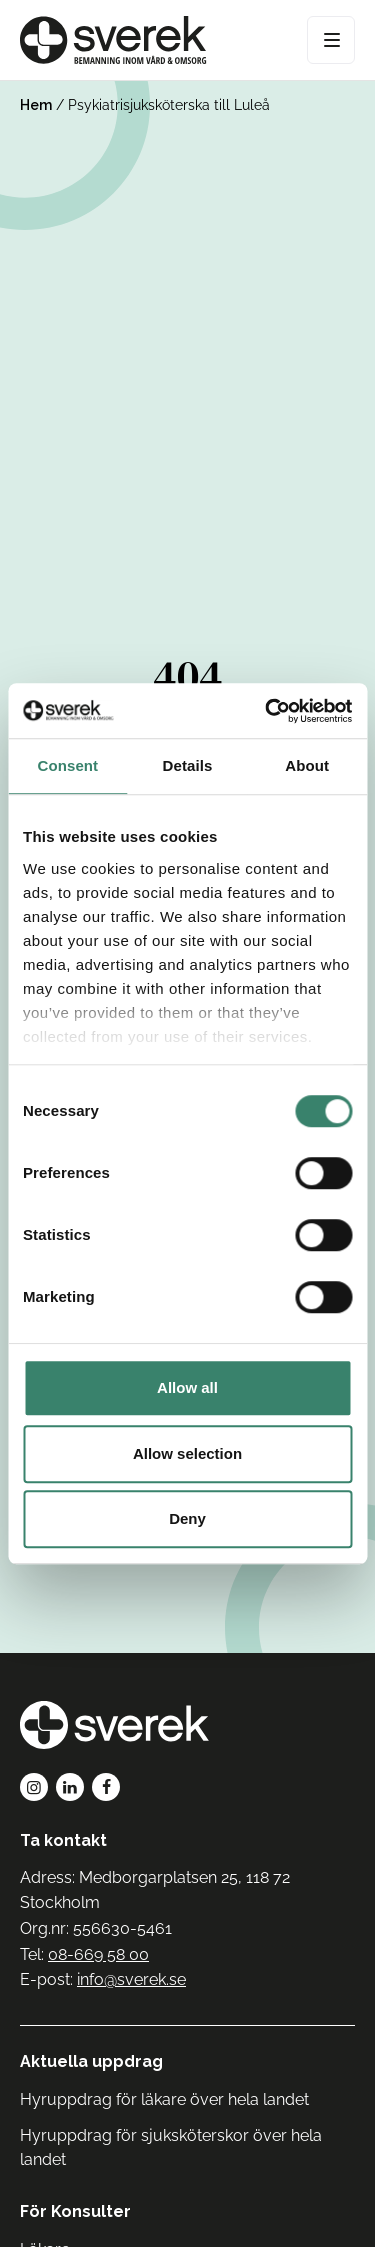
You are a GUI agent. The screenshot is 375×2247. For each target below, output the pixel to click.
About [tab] (307, 765)
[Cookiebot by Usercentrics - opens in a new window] (267, 711)
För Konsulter (75, 2211)
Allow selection (187, 1453)
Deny (187, 1518)
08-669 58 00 (98, 1954)
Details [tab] (188, 765)
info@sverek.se (131, 1979)
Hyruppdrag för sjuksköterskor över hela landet (171, 2147)
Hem (36, 105)
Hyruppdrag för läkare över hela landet (164, 2099)
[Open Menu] (331, 40)
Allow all (187, 1387)
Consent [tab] (67, 765)
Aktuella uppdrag (91, 2061)
